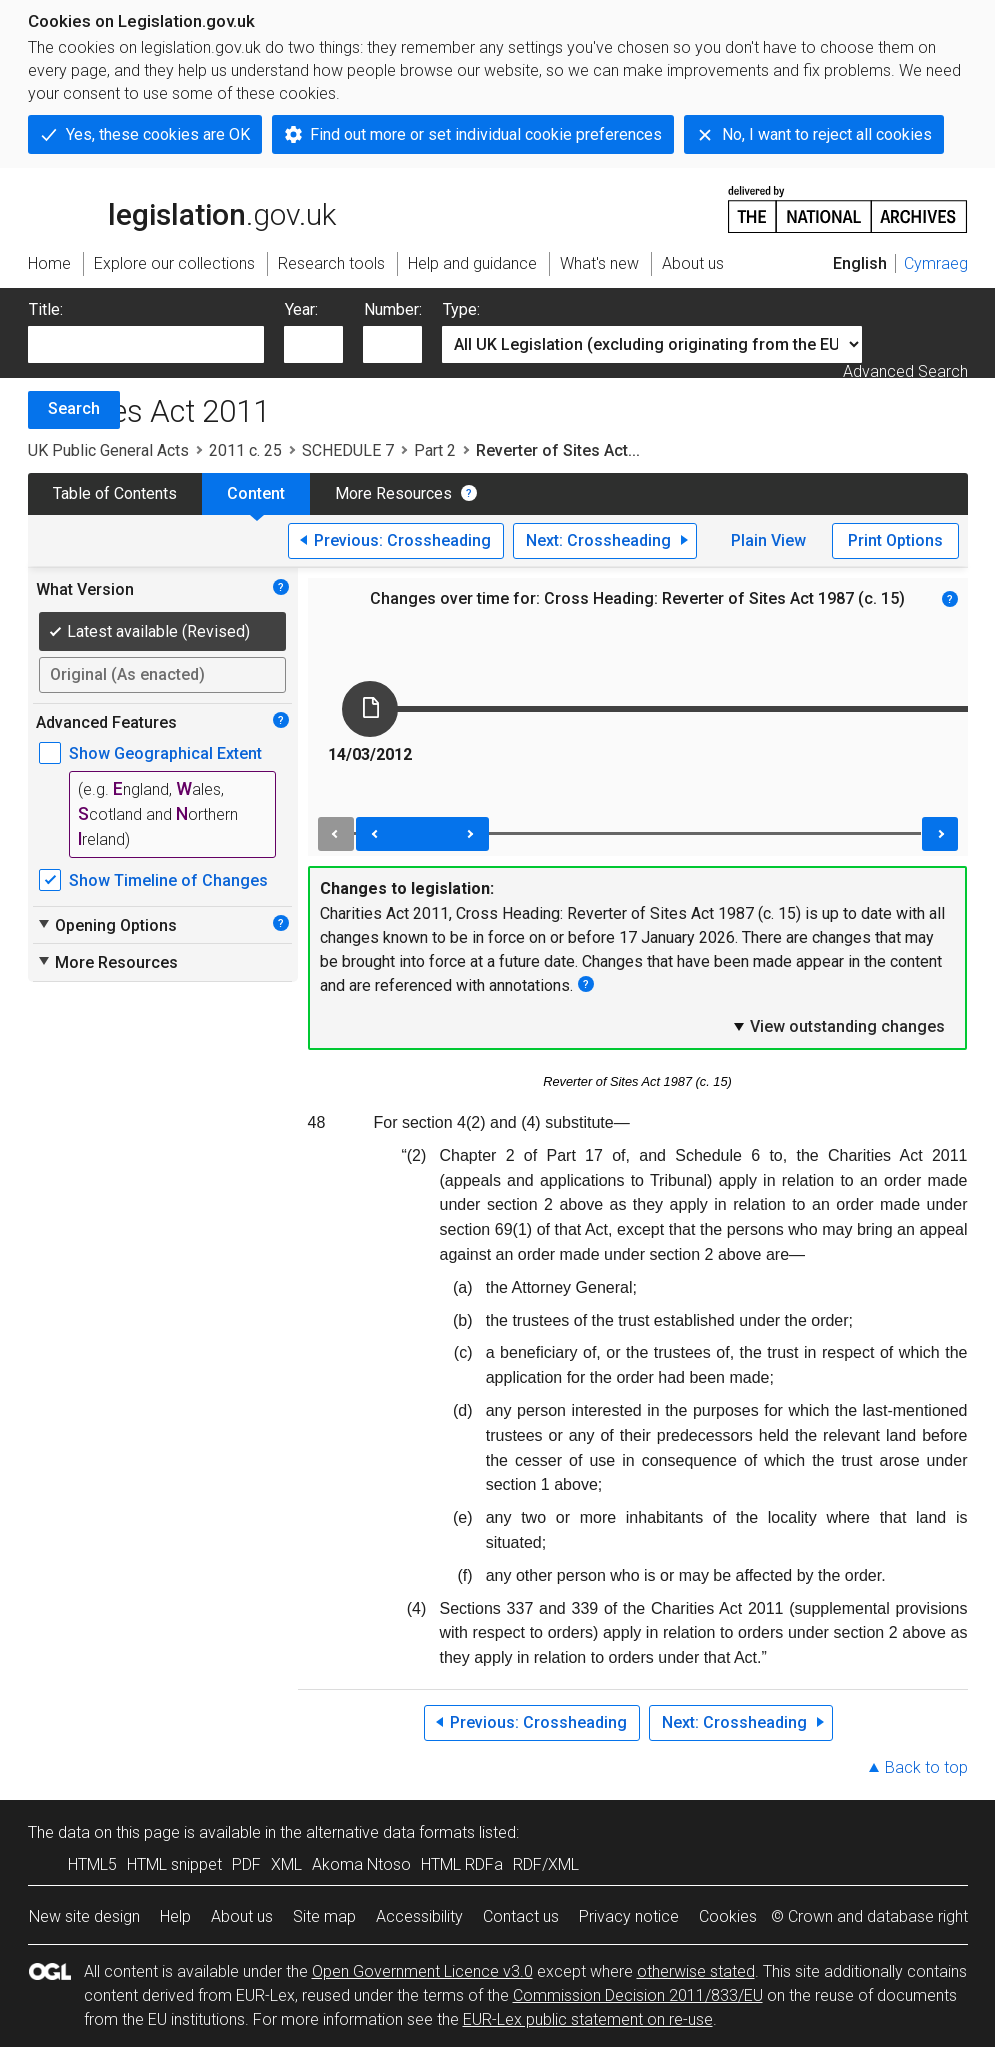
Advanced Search (905, 371)
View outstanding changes (838, 1026)
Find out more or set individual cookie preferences (486, 134)
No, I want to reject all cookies (827, 134)
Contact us (521, 1916)
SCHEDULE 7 (348, 450)
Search (74, 408)
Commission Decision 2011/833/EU (638, 1995)
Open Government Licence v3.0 (422, 1971)
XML (286, 1864)
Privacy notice (629, 1916)
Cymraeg (936, 263)
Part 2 (435, 450)
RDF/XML (546, 1864)
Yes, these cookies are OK (158, 134)
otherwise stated (696, 1971)
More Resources (393, 493)
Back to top (926, 1767)
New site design (84, 1916)
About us (242, 1916)
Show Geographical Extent (165, 753)
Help (175, 1916)
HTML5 (92, 1864)
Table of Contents (115, 493)
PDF (246, 1864)
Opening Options (106, 925)
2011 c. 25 (245, 450)
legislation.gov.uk (182, 208)
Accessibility (419, 1916)
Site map (324, 1916)
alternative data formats (390, 1832)
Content (256, 493)
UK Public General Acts (108, 450)
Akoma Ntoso (361, 1864)
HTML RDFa (462, 1864)
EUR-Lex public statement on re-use (588, 2019)
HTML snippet (174, 1864)
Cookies (728, 1916)
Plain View (768, 540)
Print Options (895, 540)
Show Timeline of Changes (168, 880)
